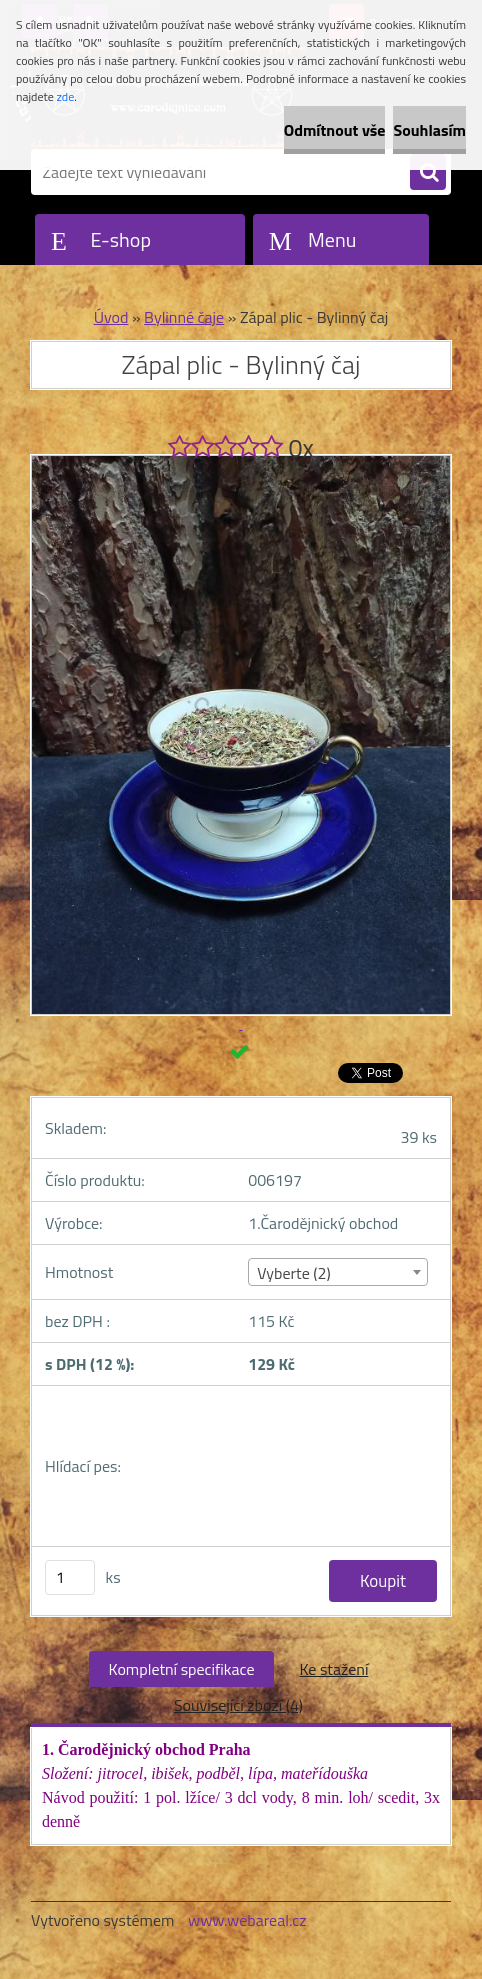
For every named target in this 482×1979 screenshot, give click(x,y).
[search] (428, 173)
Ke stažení (333, 1669)
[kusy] (70, 1577)
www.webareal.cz (247, 1920)
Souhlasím (429, 130)
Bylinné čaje (184, 317)
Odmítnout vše (335, 130)
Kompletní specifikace (182, 1669)
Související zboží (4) (238, 1705)
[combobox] (337, 1272)
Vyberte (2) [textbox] (294, 1273)
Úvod (111, 317)
